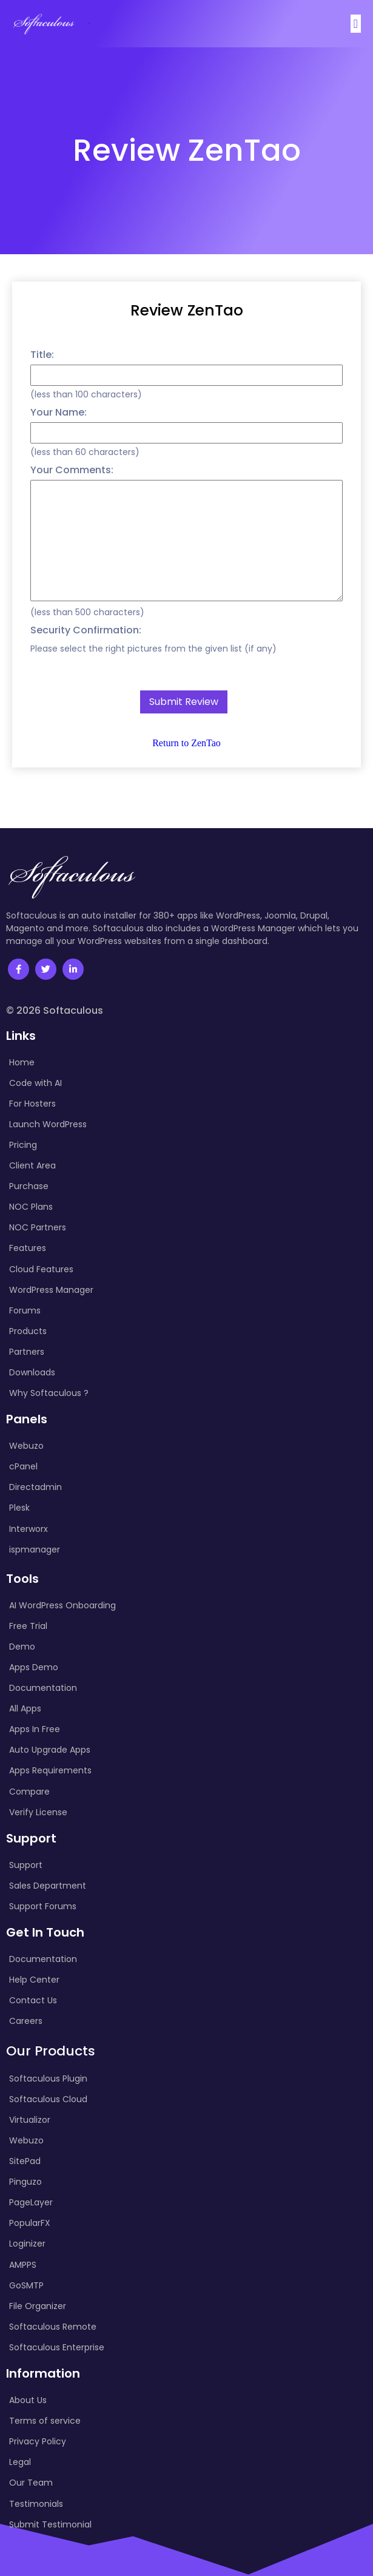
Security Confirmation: (85, 629)
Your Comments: (71, 469)
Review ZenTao (186, 309)
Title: (42, 353)
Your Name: (58, 411)
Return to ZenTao (186, 742)
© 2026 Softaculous (54, 1010)
